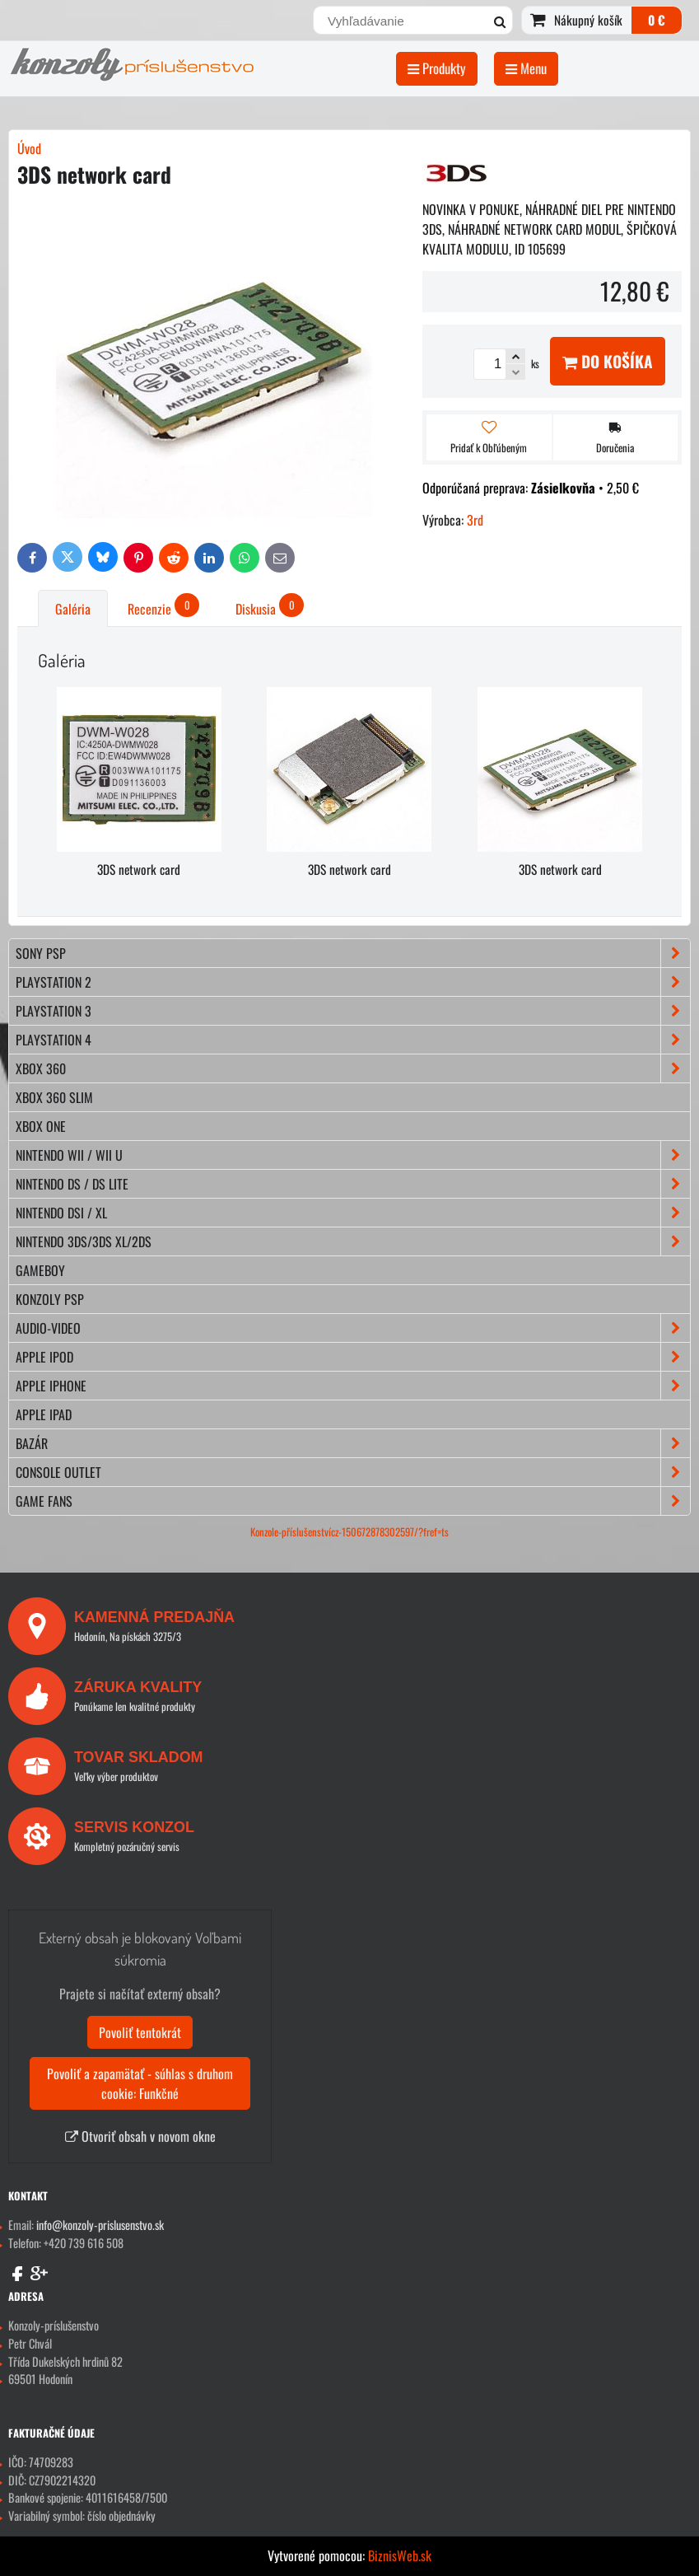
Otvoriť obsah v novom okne (140, 2136)
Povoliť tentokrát (140, 2032)
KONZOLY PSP (50, 1299)
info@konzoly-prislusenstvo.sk (100, 2224)
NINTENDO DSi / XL (353, 1213)
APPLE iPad (44, 1414)
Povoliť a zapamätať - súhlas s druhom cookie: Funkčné (140, 2083)
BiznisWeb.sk (399, 2555)
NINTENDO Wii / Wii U (353, 1155)
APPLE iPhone (353, 1386)
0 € (656, 20)
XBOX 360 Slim (54, 1097)
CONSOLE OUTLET (353, 1472)
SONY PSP (353, 953)
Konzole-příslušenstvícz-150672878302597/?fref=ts (349, 1532)
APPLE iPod (353, 1357)
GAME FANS (353, 1501)
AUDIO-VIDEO (353, 1328)
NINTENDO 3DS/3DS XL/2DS (353, 1241)
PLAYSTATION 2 (353, 982)
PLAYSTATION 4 (353, 1040)
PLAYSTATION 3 (353, 1011)
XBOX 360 (353, 1068)
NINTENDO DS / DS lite (353, 1184)
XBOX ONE (41, 1126)
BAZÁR (353, 1443)
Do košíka (607, 361)
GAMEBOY (40, 1270)
